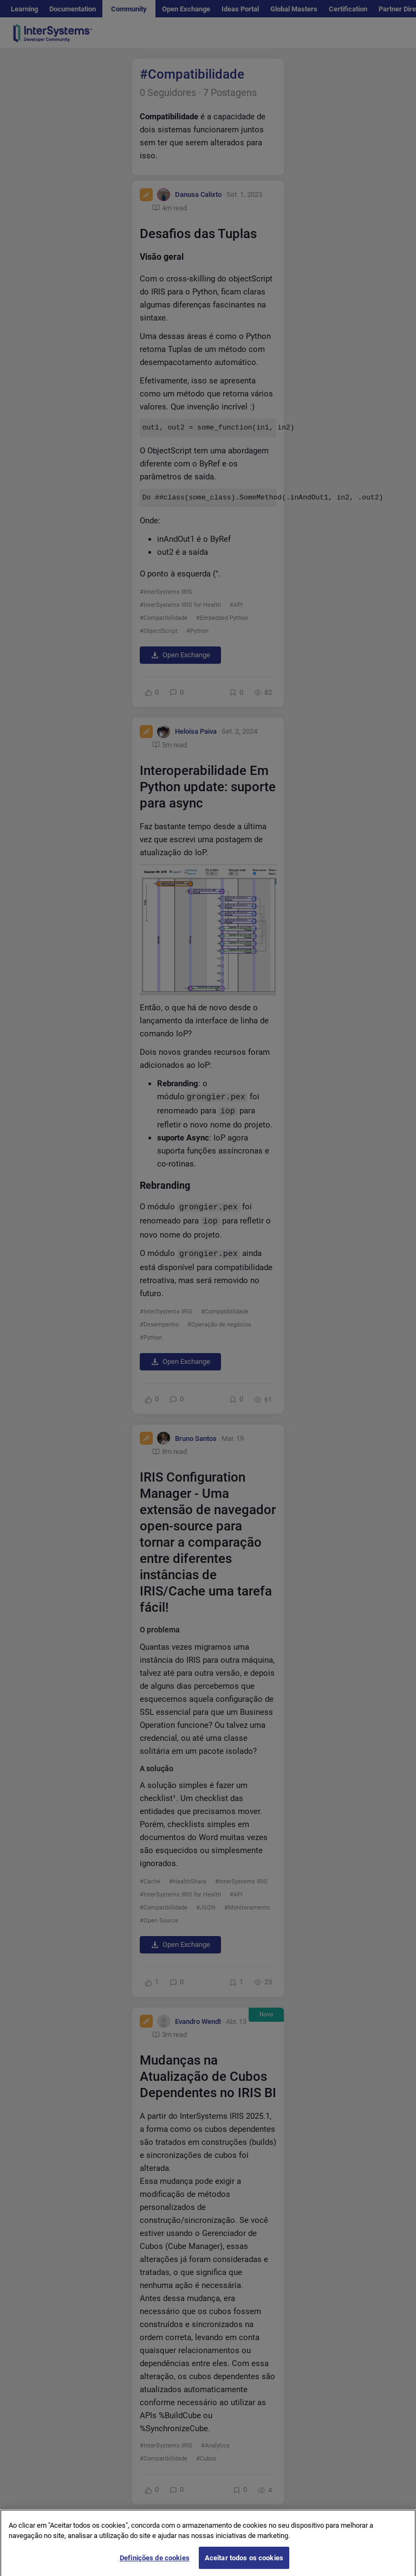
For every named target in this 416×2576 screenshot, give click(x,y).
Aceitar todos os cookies (244, 2564)
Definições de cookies (155, 2564)
